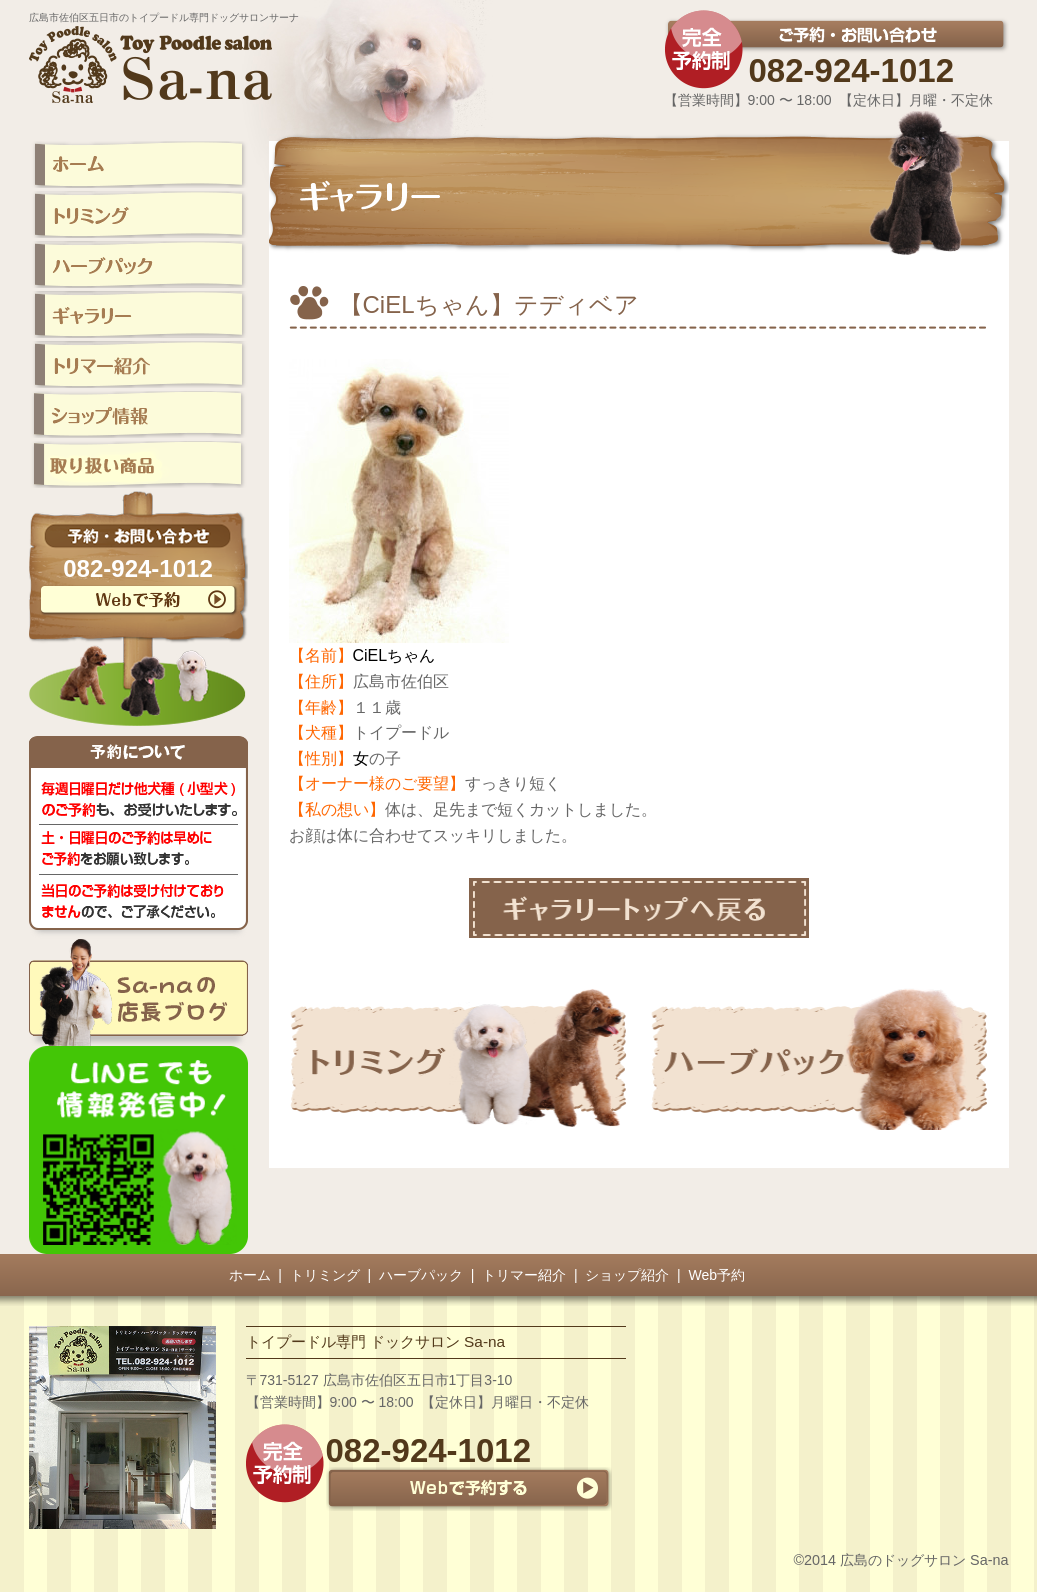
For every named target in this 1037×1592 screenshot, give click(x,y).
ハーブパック (421, 1275)
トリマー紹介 (524, 1275)
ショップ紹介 (627, 1275)
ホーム (250, 1275)
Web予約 (717, 1275)
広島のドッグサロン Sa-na (924, 1560)
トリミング (325, 1275)
